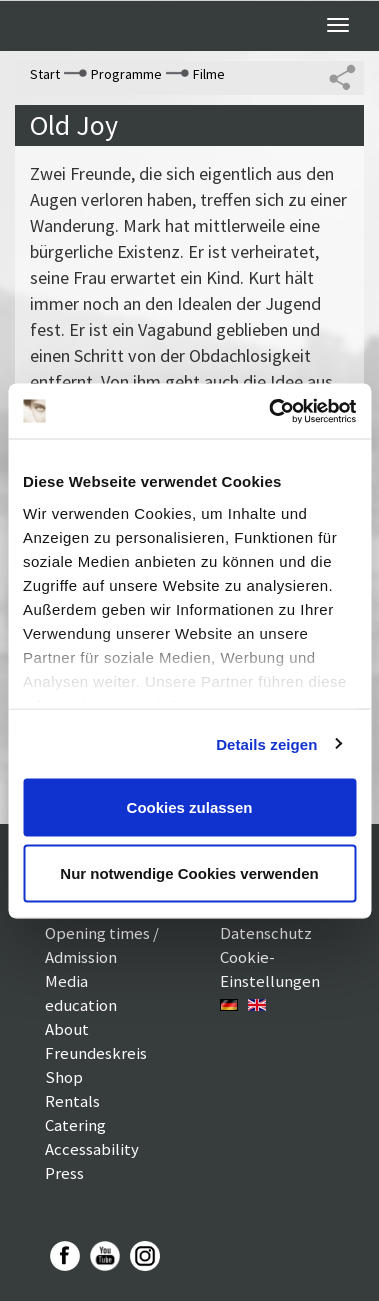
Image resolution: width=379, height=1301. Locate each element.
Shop (64, 1077)
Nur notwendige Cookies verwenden (189, 872)
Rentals (72, 1101)
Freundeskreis (96, 1053)
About (67, 1029)
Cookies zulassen (190, 807)
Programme (126, 74)
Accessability (92, 1149)
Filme (209, 74)
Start (45, 74)
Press (64, 1173)
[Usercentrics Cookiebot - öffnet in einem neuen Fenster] (270, 411)
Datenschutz (266, 933)
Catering (75, 1125)
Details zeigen (266, 743)
